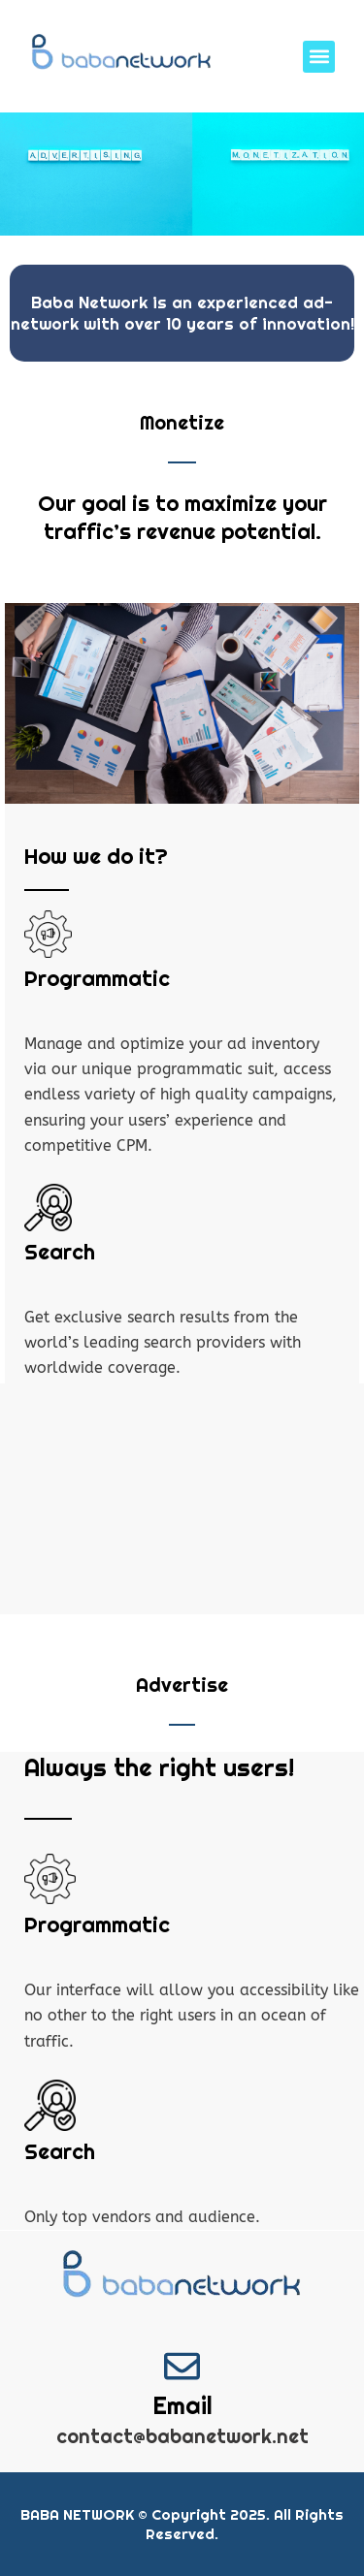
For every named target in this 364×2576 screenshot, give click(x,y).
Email (182, 2405)
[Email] (182, 2366)
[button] (319, 57)
